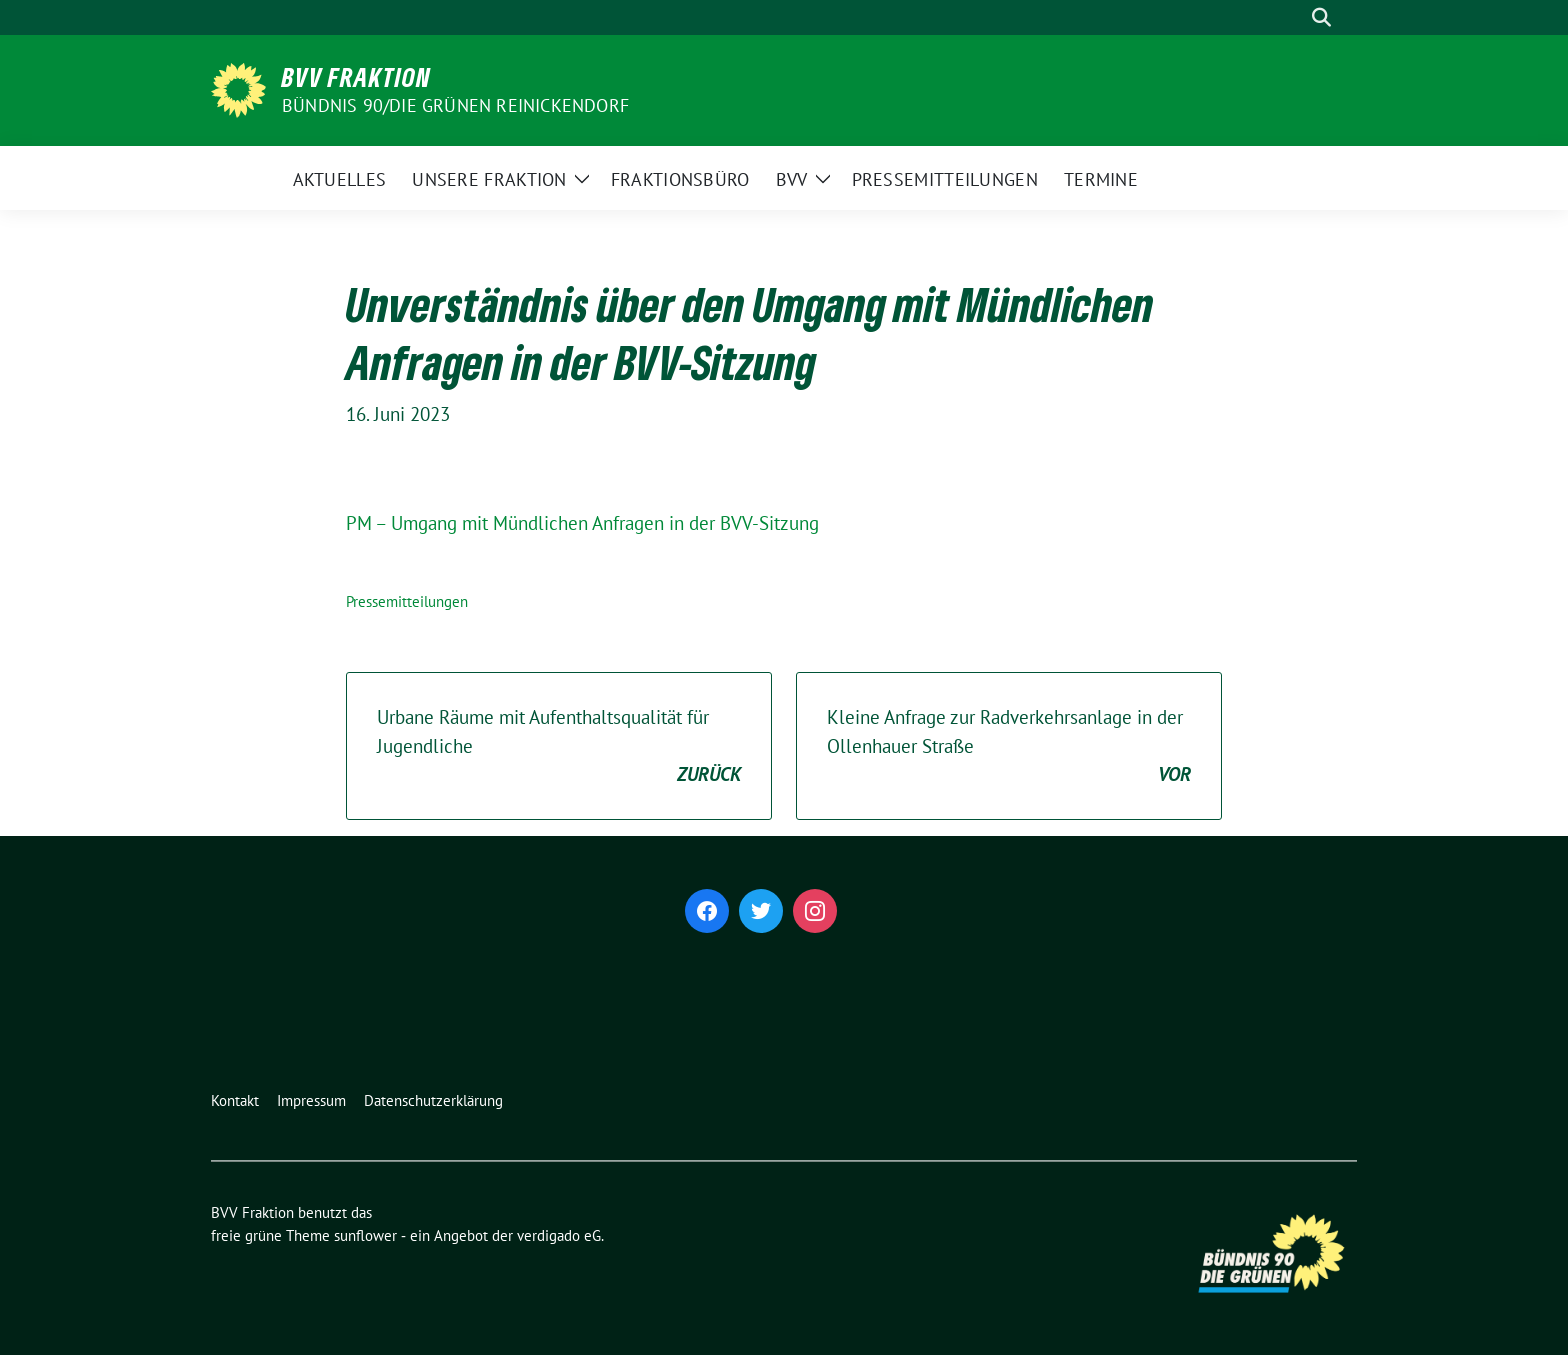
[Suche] (1293, 17)
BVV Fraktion (356, 77)
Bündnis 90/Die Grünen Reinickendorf (455, 105)
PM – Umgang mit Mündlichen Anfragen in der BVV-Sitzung (582, 523)
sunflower (365, 1235)
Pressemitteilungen (945, 179)
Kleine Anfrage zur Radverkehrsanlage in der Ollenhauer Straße (1009, 747)
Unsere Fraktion (489, 179)
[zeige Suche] (1321, 17)
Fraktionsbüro (680, 179)
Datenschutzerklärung (433, 1100)
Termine (1101, 179)
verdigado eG (559, 1235)
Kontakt (235, 1100)
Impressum (311, 1100)
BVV (792, 179)
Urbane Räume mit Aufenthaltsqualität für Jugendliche (559, 747)
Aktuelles (340, 179)
